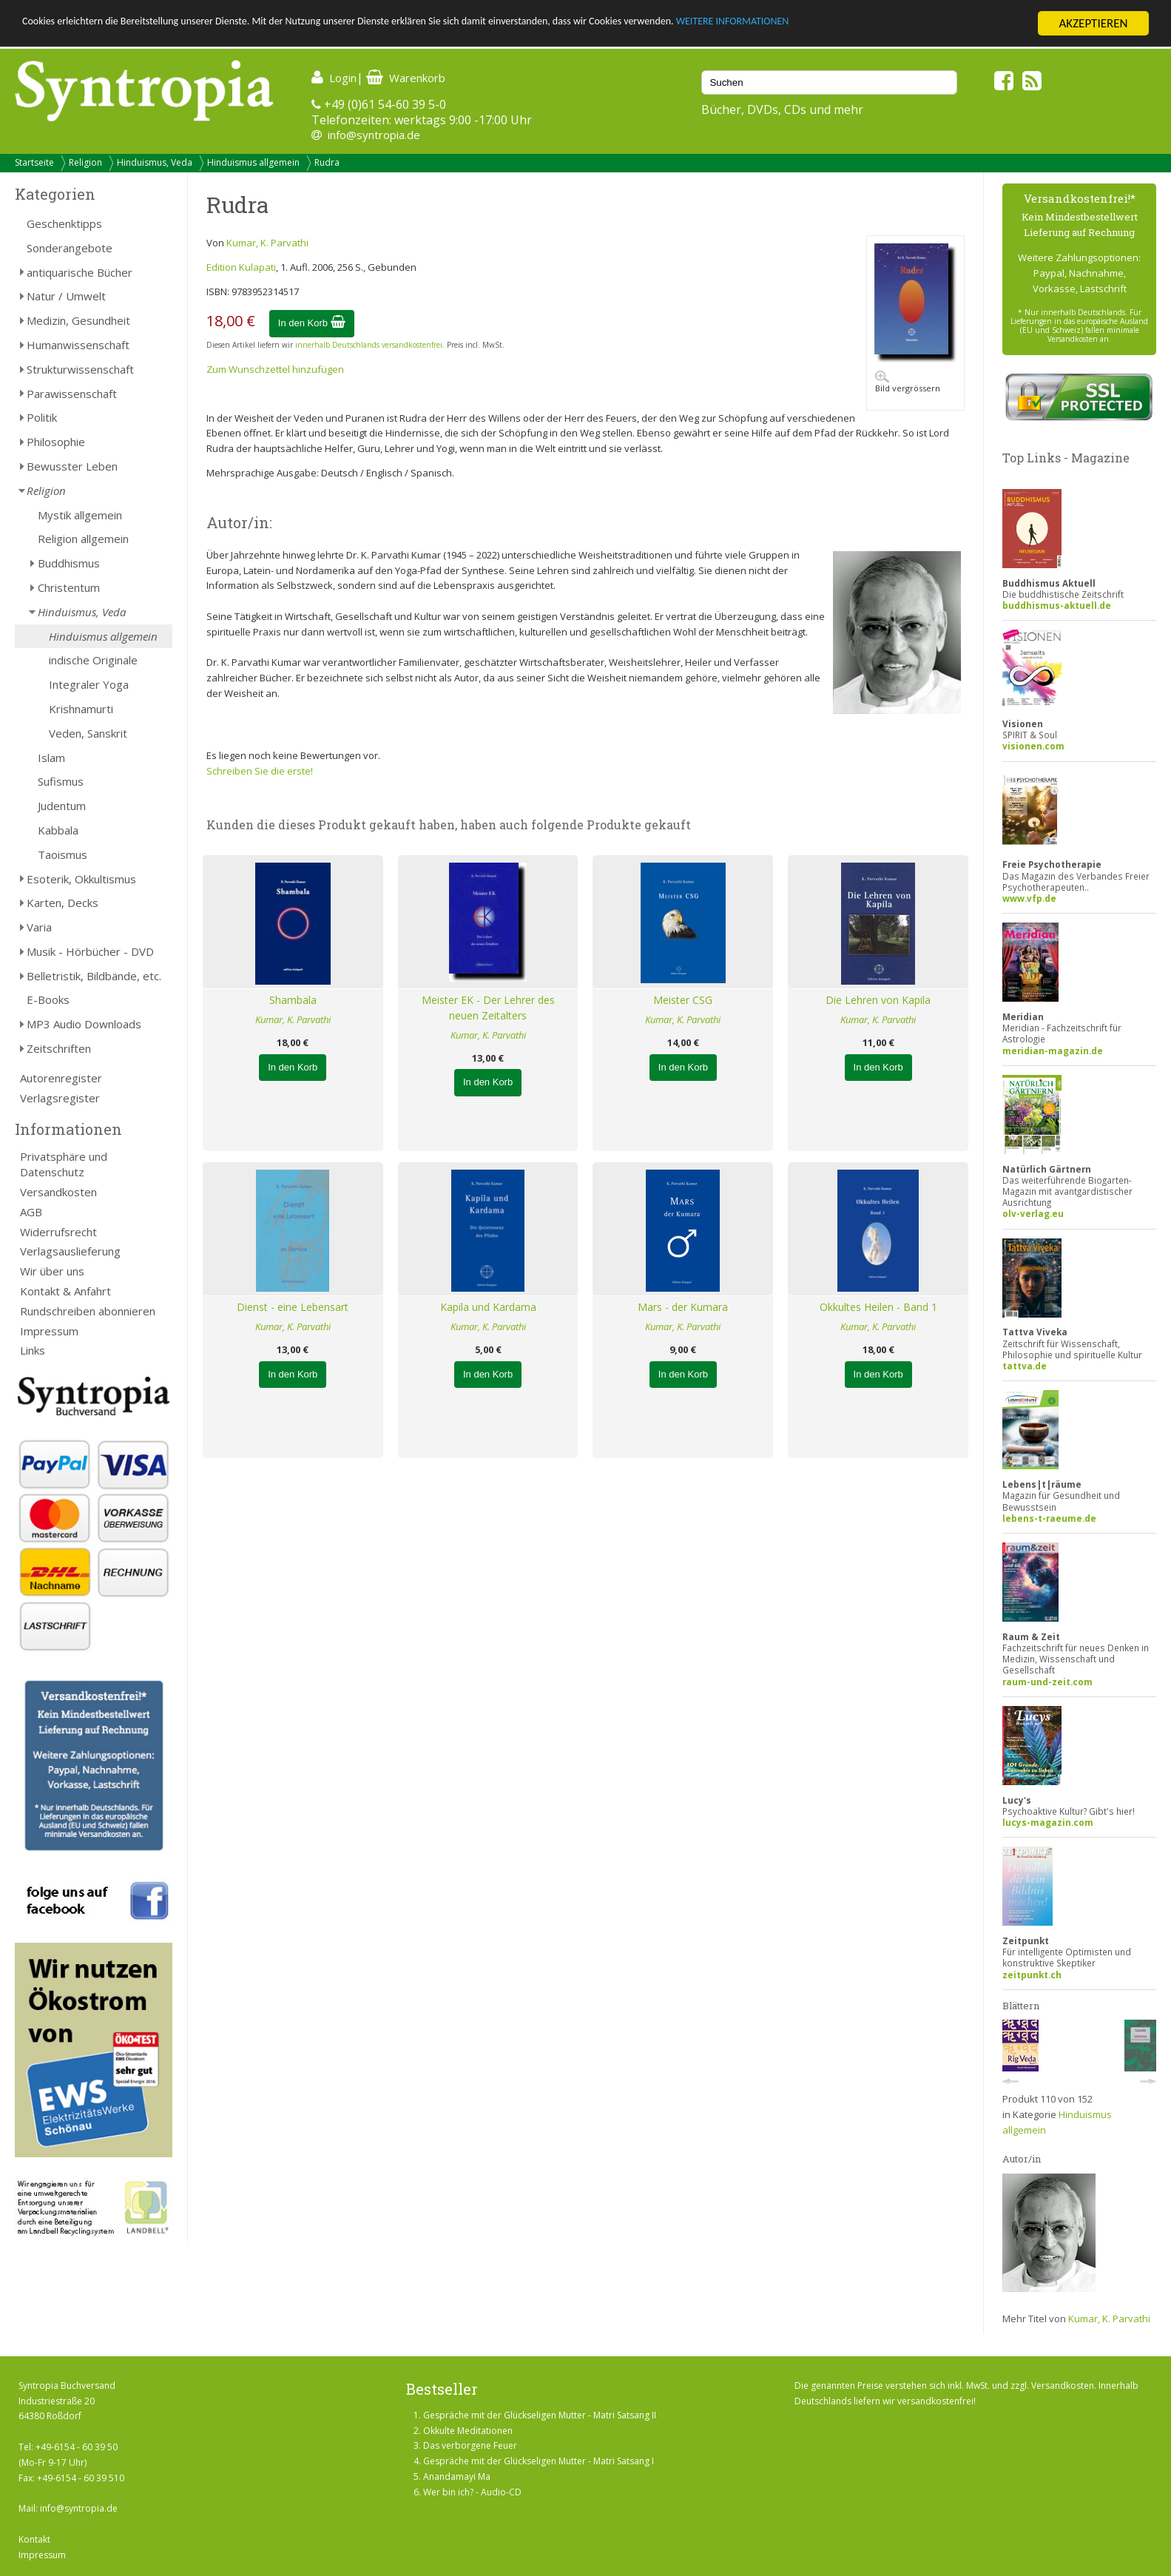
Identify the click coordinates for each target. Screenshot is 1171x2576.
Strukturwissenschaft (80, 369)
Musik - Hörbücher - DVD (90, 951)
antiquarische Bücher (79, 272)
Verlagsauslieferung (70, 1251)
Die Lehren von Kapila (878, 1000)
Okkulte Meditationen (468, 2430)
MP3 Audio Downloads (84, 1023)
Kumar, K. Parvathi (267, 242)
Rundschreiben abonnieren (87, 1311)
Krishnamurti (81, 708)
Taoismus (62, 854)
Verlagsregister (60, 1097)
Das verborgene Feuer (470, 2445)
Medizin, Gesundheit (78, 320)
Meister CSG (682, 1000)
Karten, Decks (62, 902)
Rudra (327, 162)
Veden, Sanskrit (88, 733)
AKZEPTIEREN (1093, 23)
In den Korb (311, 322)
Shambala (293, 1000)
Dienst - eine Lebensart (292, 1307)
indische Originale (93, 660)
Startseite (34, 162)
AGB (31, 1211)
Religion (85, 162)
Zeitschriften (59, 1048)
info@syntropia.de (374, 134)
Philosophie (56, 441)
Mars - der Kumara (683, 1307)
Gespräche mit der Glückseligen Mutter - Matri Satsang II (539, 2415)
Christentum (69, 587)
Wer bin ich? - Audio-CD (472, 2492)
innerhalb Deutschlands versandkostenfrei (368, 345)
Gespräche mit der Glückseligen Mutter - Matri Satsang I (538, 2461)
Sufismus (61, 781)
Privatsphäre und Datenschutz (63, 1164)
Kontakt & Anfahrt (65, 1291)
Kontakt (34, 2539)
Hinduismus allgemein (253, 162)
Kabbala (58, 830)
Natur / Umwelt (66, 296)
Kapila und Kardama (488, 1307)
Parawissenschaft (72, 393)
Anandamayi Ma (456, 2476)
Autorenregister (61, 1077)
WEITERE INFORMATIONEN (888, 24)
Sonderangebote (69, 247)
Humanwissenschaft (78, 344)
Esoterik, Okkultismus (81, 878)
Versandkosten (58, 1191)
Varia (39, 927)
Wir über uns (52, 1271)
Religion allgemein (83, 538)
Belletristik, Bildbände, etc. (94, 975)
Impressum (49, 1331)
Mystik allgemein (80, 515)
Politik (42, 417)
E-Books (48, 999)
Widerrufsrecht (58, 1231)
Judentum (62, 805)
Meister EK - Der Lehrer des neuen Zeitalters (488, 1007)
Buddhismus (69, 563)
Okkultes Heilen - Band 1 (878, 1307)
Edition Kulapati (241, 267)
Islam (51, 757)
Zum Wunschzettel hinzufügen (275, 369)
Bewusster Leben (72, 466)
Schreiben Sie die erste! (259, 771)
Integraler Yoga (89, 684)
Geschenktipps (64, 223)
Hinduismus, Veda (154, 162)
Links (32, 1350)
